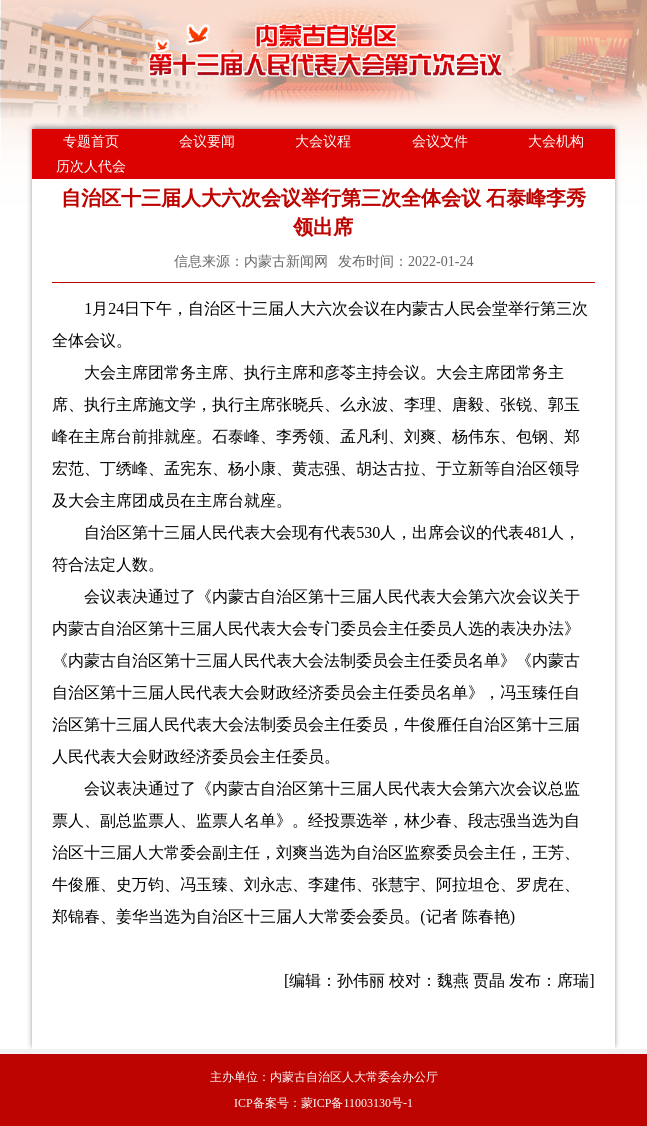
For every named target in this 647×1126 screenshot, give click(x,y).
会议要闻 (207, 141)
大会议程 (323, 141)
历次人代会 (91, 166)
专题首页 (91, 141)
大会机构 (556, 141)
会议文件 (440, 141)
